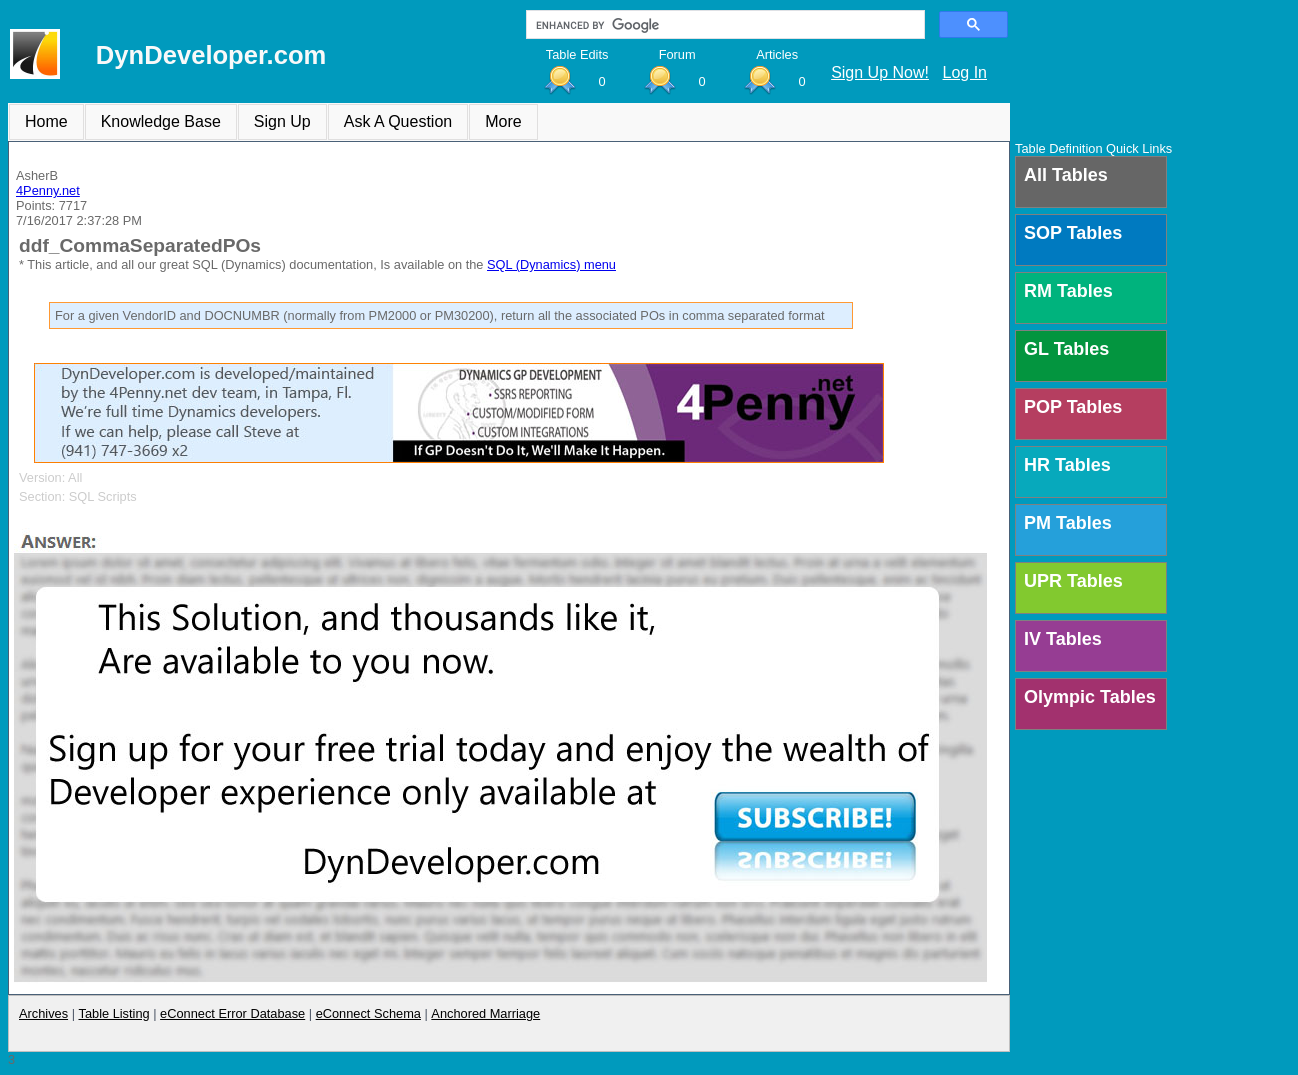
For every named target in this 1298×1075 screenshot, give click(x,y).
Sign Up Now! (880, 72)
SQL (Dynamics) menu (551, 264)
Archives (43, 1013)
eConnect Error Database (232, 1013)
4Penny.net (48, 190)
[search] (723, 25)
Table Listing (114, 1013)
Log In (965, 72)
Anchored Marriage (485, 1013)
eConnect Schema (368, 1013)
